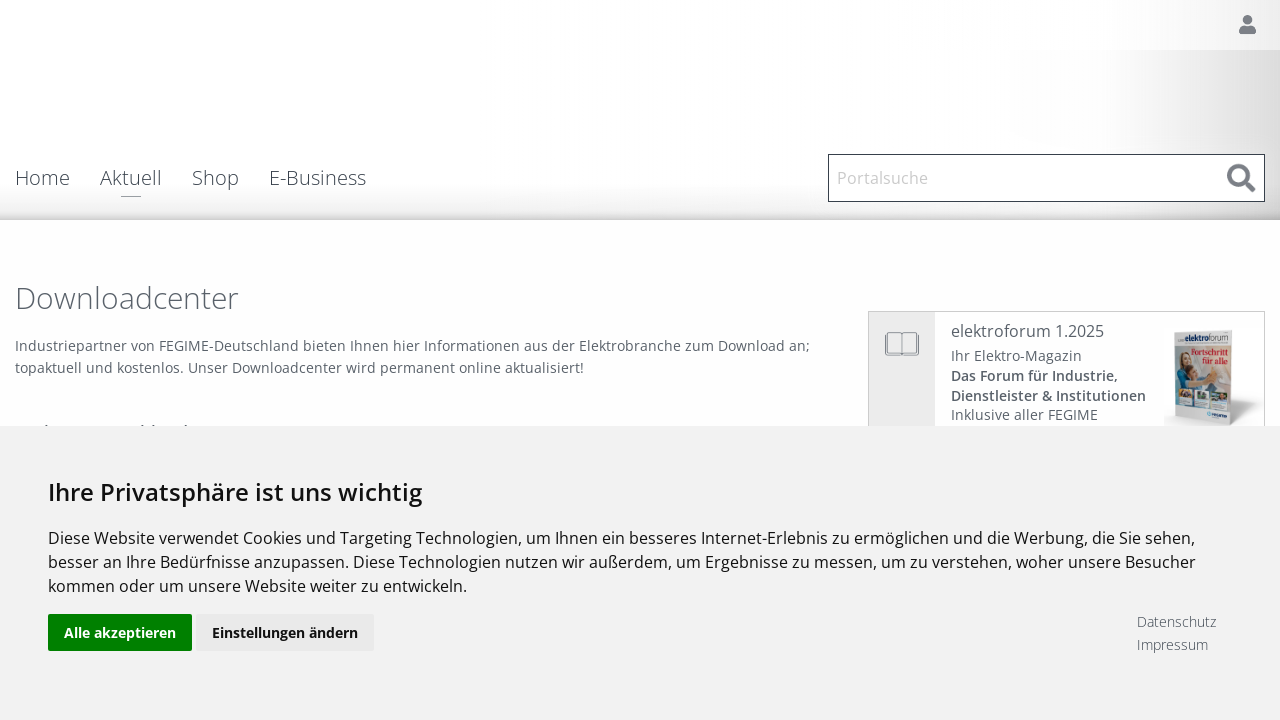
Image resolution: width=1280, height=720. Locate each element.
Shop (215, 178)
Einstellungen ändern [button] (285, 632)
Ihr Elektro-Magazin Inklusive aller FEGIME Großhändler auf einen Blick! (1048, 394)
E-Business (317, 178)
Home (42, 178)
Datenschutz (1176, 621)
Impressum (1172, 644)
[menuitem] (57, 178)
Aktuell (131, 179)
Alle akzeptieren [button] (120, 632)
